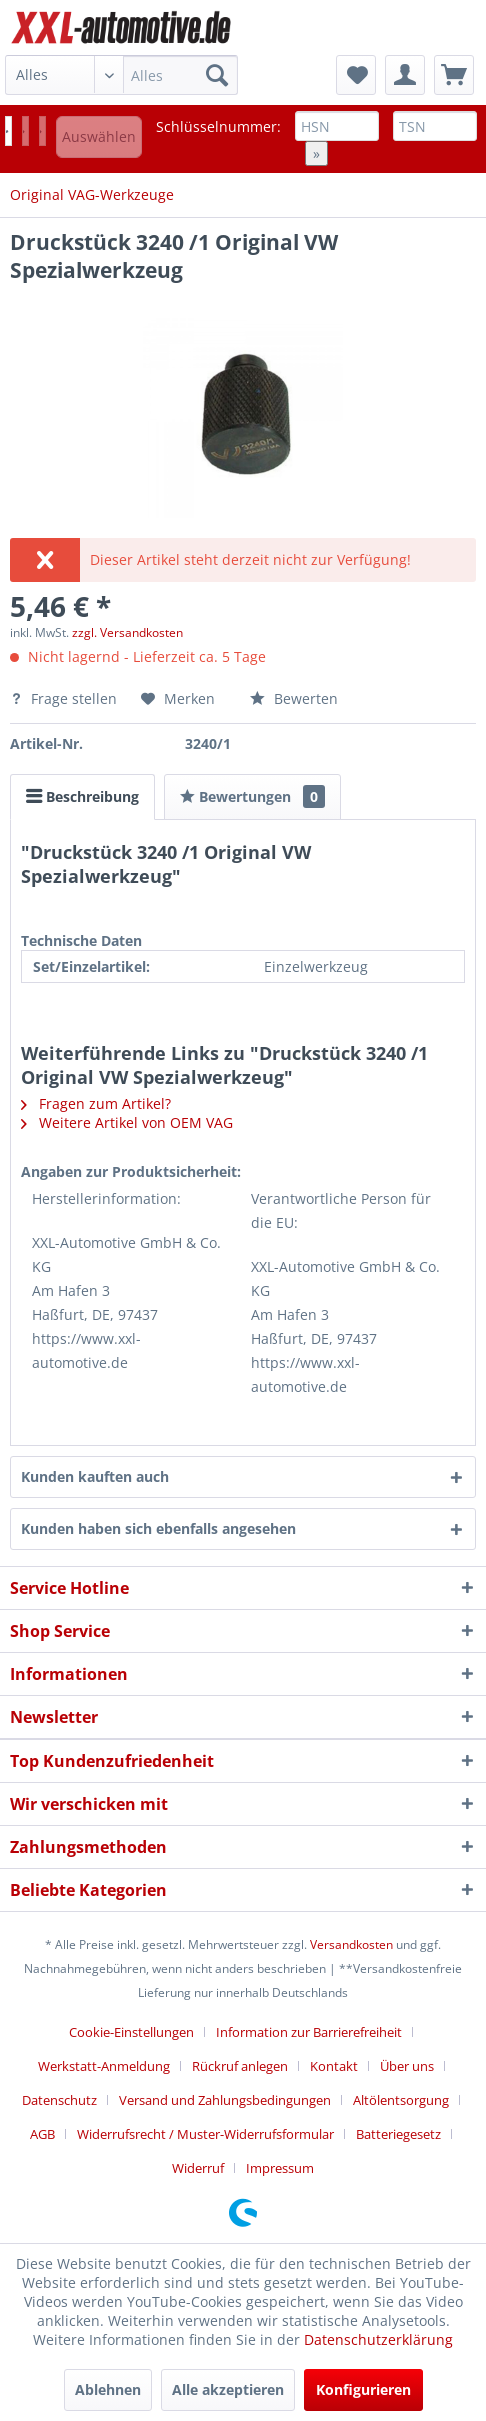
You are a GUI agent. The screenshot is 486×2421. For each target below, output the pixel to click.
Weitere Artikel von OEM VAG (127, 1122)
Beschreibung (82, 796)
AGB (42, 2134)
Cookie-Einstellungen (131, 2032)
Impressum (280, 2168)
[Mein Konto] (405, 75)
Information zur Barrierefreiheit (309, 2032)
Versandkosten (351, 1944)
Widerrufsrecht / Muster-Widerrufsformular (205, 2134)
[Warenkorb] (454, 75)
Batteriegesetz (398, 2134)
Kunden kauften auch (95, 1476)
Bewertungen (252, 796)
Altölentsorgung (401, 2100)
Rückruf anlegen (240, 2066)
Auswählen (99, 136)
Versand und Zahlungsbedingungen (225, 2100)
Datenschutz (59, 2100)
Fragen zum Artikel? (96, 1103)
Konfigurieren (363, 2389)
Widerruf (198, 2168)
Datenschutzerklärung (378, 2339)
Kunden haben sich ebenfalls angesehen (158, 1528)
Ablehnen (108, 2389)
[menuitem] (121, 75)
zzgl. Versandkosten (127, 632)
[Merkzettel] (356, 75)
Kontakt (334, 2066)
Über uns (407, 2066)
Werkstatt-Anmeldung (104, 2066)
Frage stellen (65, 698)
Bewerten (294, 698)
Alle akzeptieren (228, 2389)
